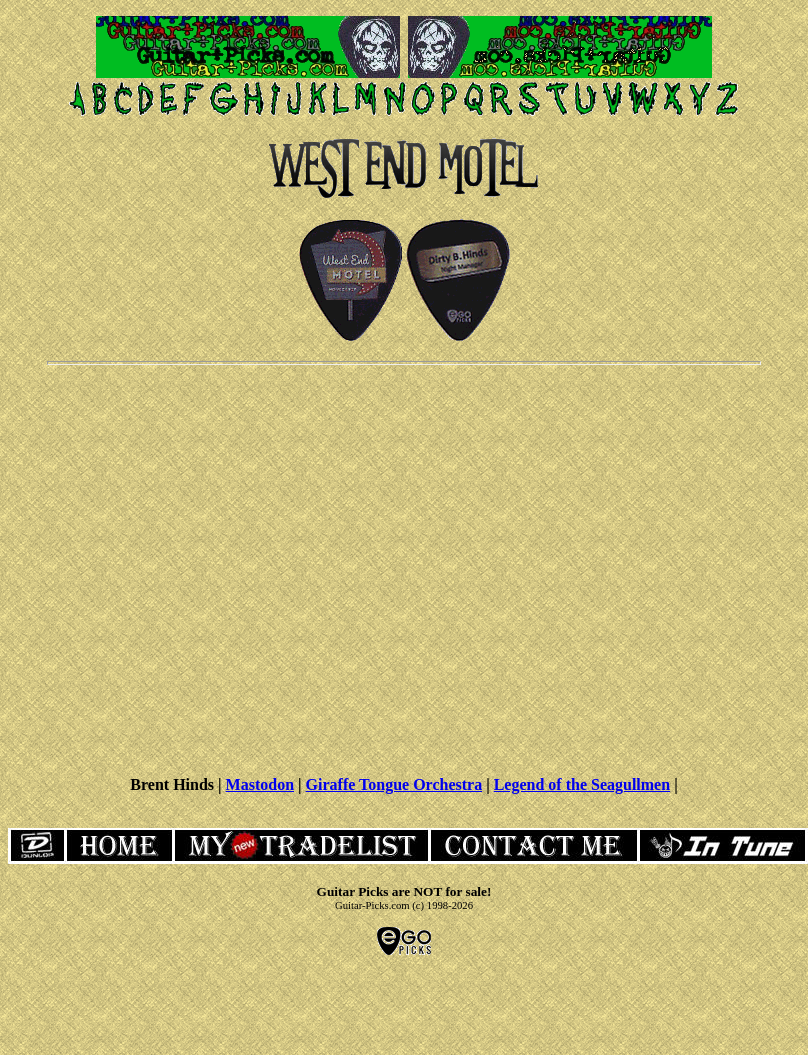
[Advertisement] (400, 568)
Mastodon (260, 784)
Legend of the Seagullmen (582, 784)
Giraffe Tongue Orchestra (394, 784)
